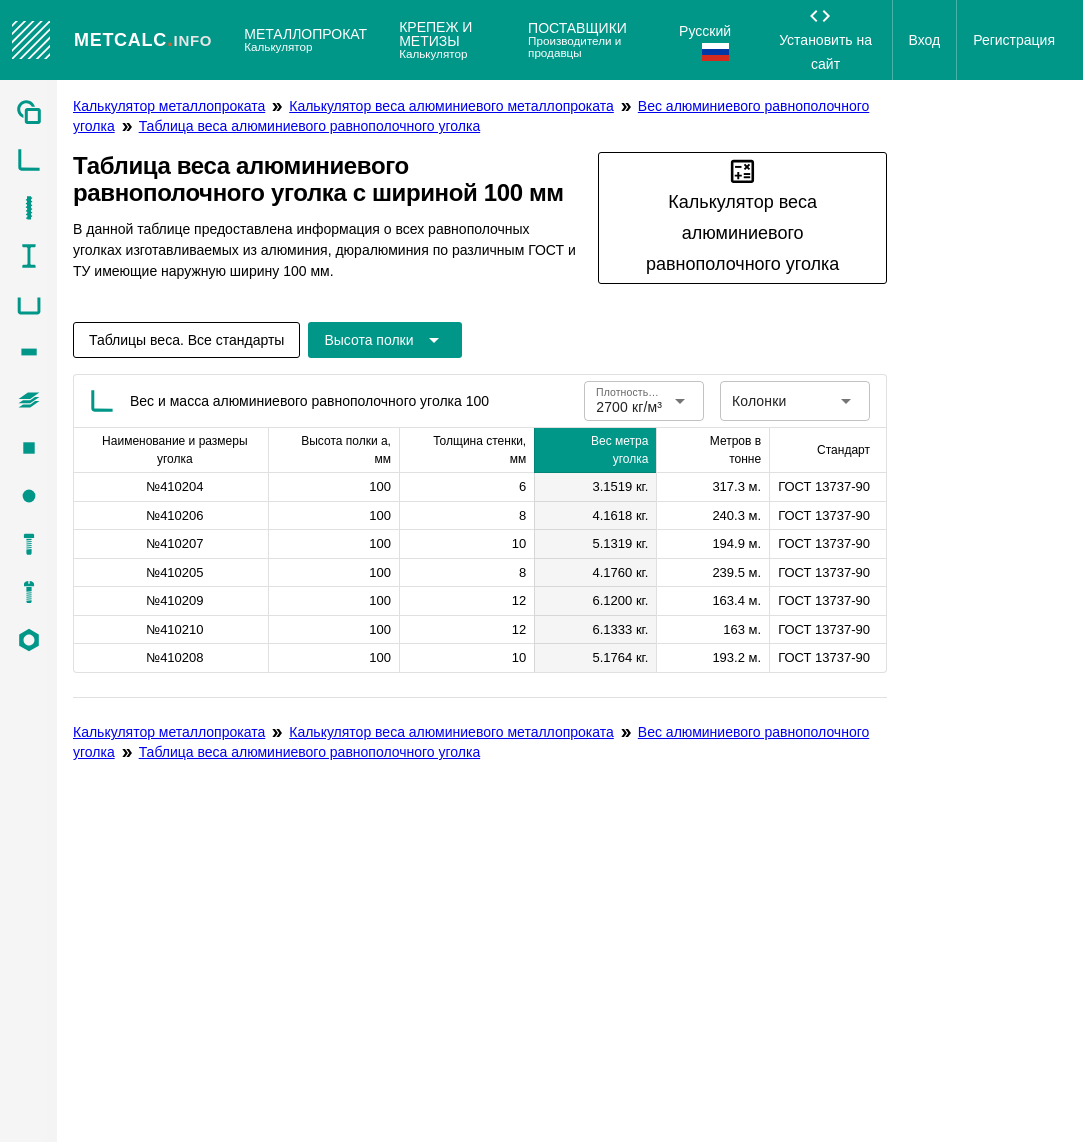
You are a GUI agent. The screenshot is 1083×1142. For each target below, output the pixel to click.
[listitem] (28, 112)
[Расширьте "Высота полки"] (384, 340)
